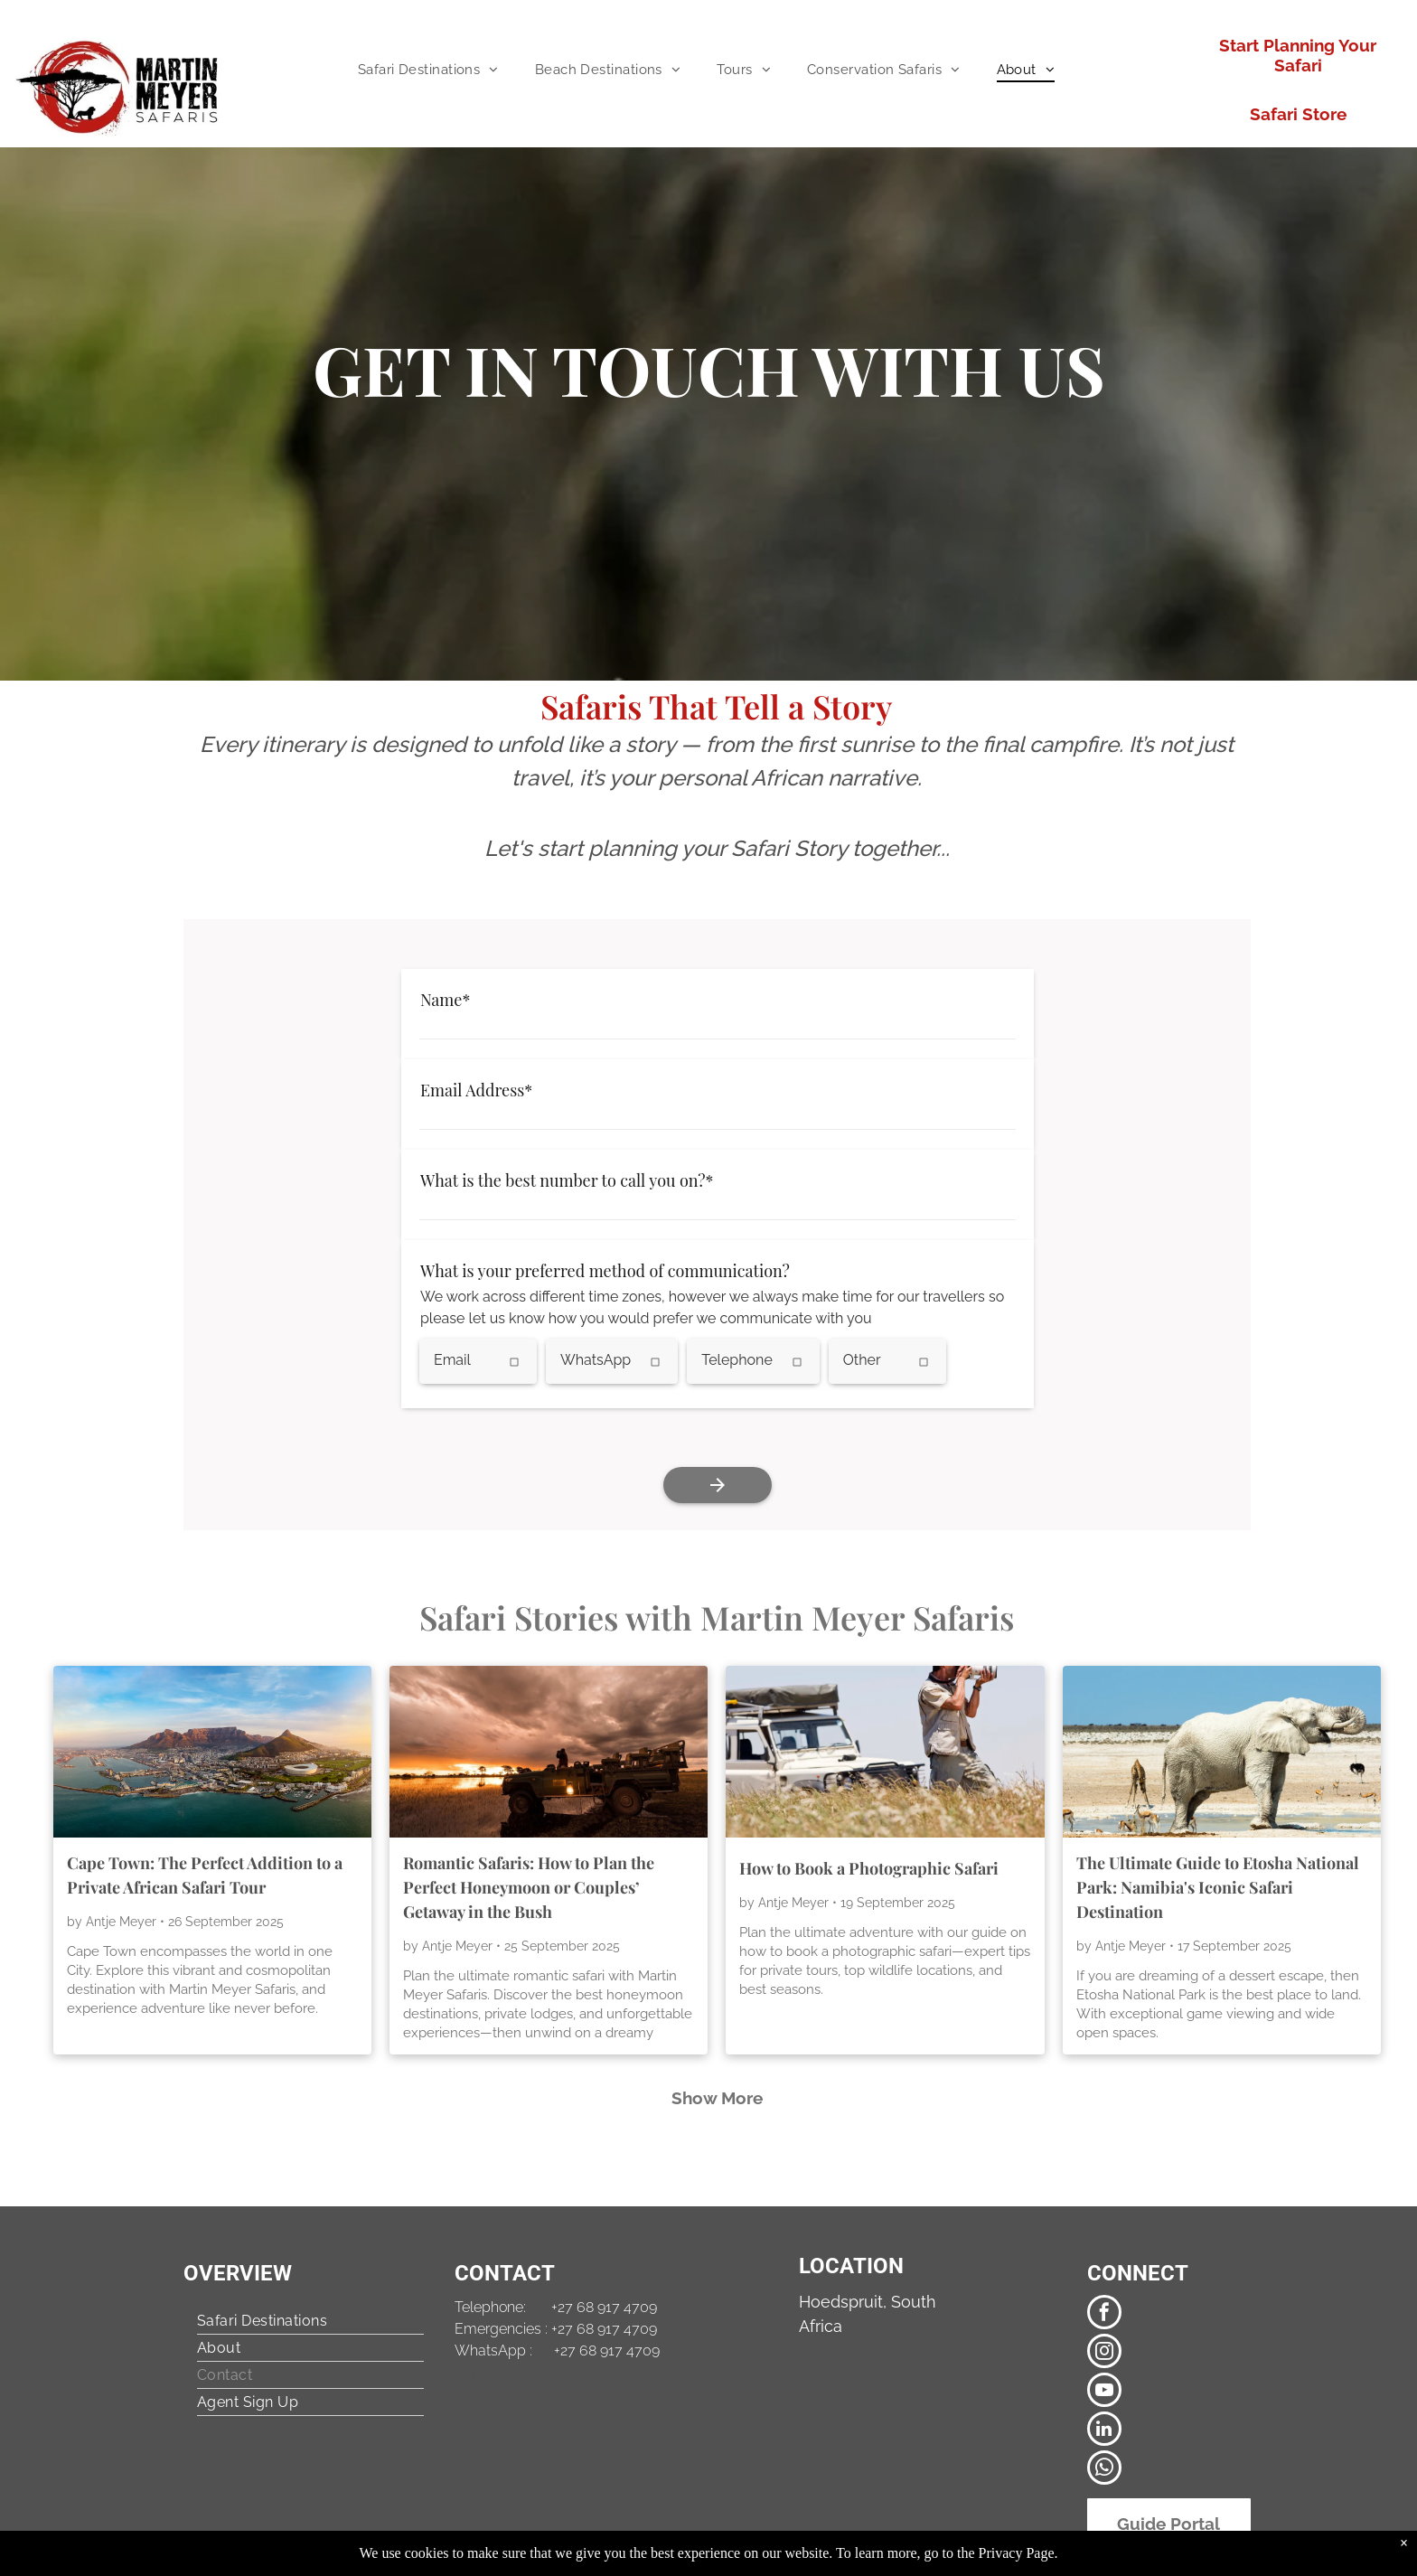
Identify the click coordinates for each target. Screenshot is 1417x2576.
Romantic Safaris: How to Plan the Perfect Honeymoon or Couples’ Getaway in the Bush (528, 1887)
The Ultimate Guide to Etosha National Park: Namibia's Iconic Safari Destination (1217, 1887)
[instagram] (1104, 2353)
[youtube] (1104, 2392)
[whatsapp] (1104, 2469)
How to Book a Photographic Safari (869, 1868)
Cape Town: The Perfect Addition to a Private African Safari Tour (205, 1875)
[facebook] (1104, 2314)
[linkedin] (1104, 2430)
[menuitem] (428, 69)
